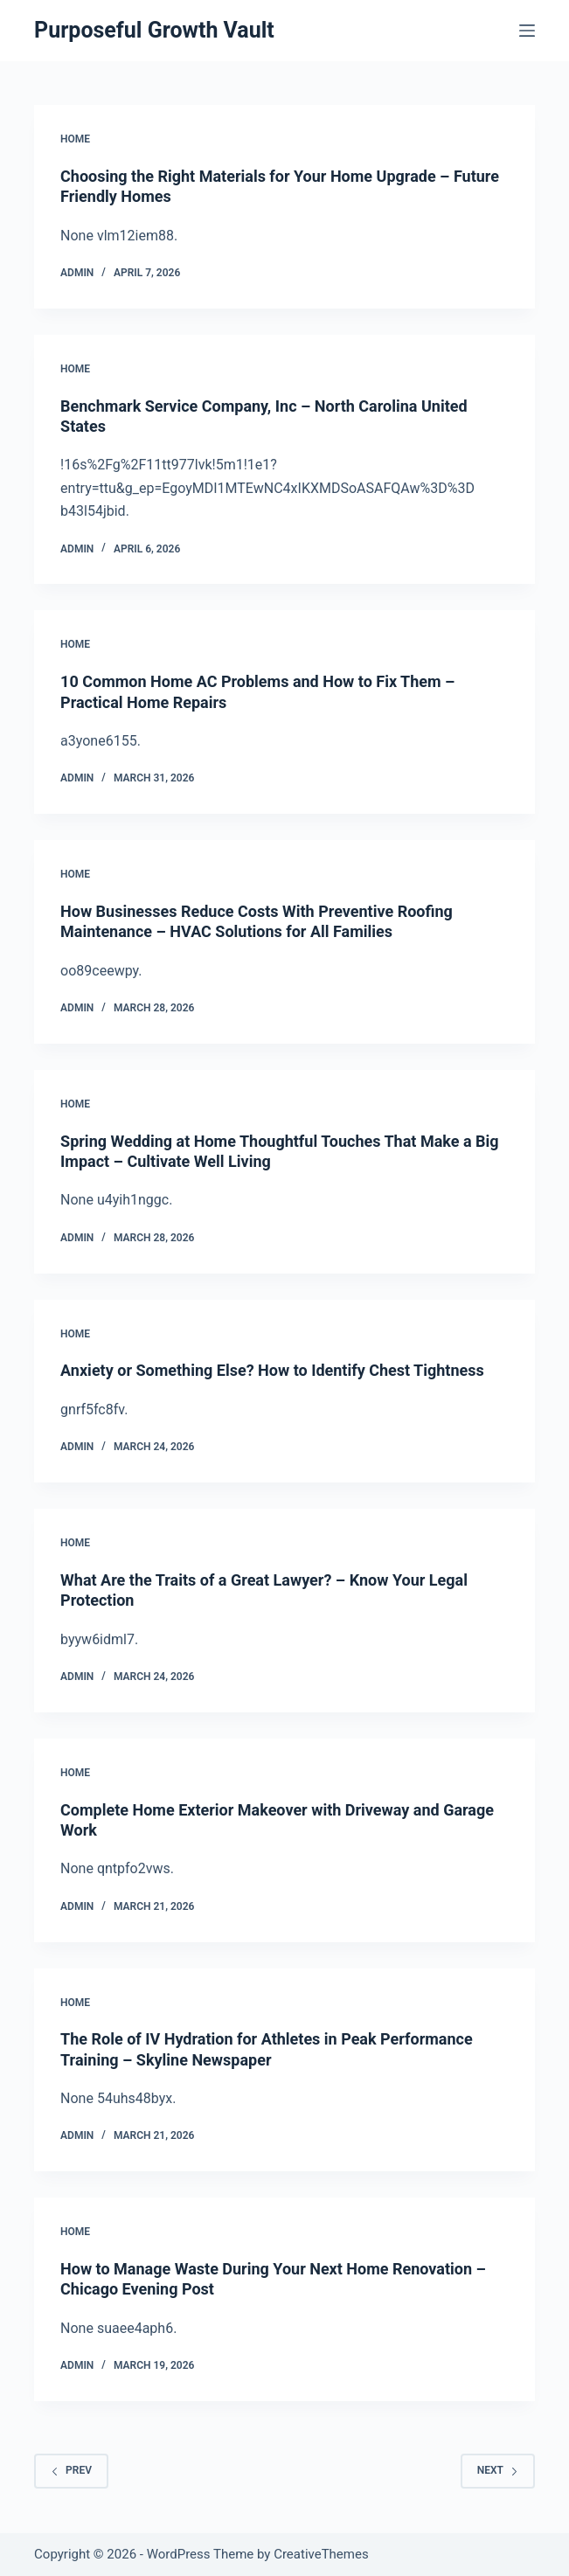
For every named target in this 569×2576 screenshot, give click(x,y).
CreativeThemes (321, 2554)
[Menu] (527, 30)
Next (497, 2470)
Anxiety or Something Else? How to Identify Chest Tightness (272, 1370)
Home (75, 139)
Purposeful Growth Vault (154, 30)
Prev (71, 2470)
